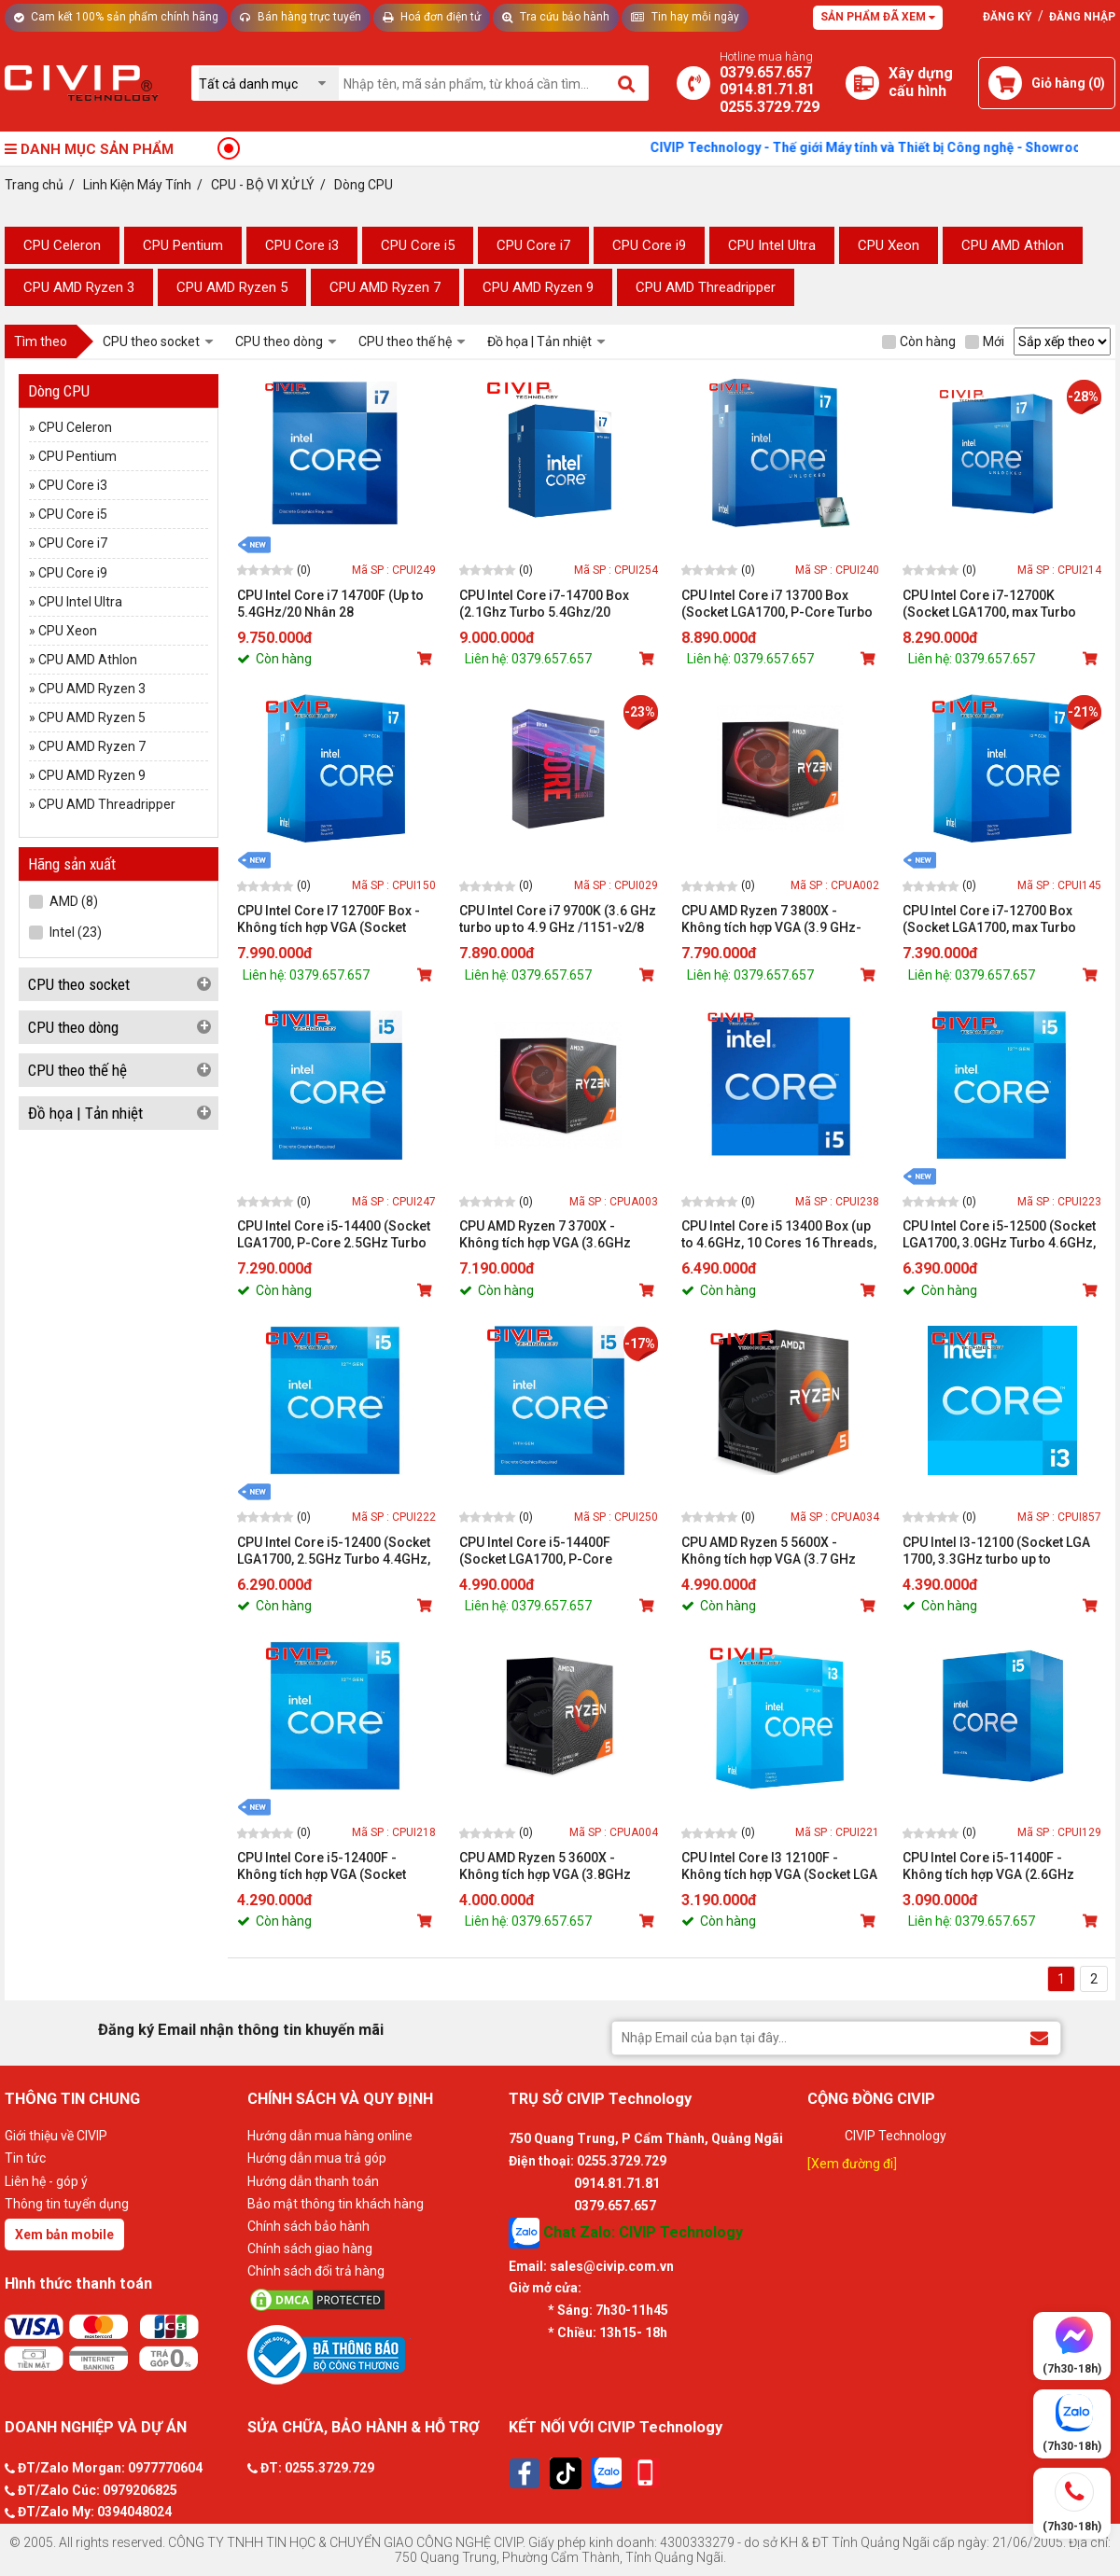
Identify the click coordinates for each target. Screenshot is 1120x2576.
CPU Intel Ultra (772, 245)
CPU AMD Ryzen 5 (231, 287)
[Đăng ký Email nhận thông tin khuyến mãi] (1039, 2037)
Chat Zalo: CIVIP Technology (626, 2233)
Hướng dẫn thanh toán (313, 2181)
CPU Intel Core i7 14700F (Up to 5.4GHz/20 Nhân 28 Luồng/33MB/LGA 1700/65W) (330, 604)
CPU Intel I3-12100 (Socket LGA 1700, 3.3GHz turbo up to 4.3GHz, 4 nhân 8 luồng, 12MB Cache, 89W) (996, 1551)
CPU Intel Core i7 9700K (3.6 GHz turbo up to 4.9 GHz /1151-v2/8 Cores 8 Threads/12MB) (557, 919)
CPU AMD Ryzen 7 (385, 287)
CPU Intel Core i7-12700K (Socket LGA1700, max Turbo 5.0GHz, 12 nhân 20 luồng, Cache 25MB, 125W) (1001, 604)
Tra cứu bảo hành (555, 16)
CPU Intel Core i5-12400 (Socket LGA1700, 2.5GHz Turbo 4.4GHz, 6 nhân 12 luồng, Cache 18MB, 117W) (333, 1551)
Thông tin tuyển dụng (67, 2203)
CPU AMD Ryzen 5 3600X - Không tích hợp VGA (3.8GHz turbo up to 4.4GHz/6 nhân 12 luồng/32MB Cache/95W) (547, 1866)
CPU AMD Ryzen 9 (538, 287)
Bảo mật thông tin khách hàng (335, 2203)
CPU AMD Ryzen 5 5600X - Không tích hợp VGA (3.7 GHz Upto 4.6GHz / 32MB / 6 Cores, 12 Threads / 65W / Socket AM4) (777, 1551)
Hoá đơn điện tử (432, 16)
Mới (984, 341)
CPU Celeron (62, 245)
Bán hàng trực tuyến (300, 16)
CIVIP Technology (895, 2135)
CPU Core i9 (649, 245)
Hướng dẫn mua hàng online (330, 2135)
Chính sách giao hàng (309, 2248)
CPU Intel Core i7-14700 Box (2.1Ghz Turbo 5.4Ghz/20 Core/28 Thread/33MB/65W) (544, 604)
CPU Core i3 (302, 245)
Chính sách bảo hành (308, 2226)
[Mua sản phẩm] (426, 658)
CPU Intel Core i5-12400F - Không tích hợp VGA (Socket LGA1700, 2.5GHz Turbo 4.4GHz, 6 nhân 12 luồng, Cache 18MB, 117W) (333, 1866)
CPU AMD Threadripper (706, 287)
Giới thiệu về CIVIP (56, 2135)
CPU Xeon (888, 245)
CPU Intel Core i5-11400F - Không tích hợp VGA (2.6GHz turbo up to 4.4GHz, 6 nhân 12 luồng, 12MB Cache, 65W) (991, 1866)
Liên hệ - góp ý (46, 2181)
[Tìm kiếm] (628, 83)
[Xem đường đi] (852, 2163)
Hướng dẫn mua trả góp (316, 2158)
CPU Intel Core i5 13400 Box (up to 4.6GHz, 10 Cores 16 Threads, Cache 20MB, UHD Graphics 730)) (778, 1234)
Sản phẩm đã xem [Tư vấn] (877, 16)
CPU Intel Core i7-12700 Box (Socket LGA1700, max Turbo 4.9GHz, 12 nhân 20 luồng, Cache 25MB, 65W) (1001, 919)
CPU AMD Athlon (1012, 245)
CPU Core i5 (418, 245)
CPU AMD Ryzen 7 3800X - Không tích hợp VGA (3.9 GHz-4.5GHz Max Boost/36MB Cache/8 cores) (771, 919)
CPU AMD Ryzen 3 (78, 287)
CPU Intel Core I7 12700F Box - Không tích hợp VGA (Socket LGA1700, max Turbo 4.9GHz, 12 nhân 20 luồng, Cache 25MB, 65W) (333, 919)
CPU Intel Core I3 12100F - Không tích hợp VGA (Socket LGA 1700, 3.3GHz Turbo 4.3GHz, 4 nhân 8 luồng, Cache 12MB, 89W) (779, 1866)
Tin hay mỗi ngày (685, 16)
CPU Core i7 (533, 245)
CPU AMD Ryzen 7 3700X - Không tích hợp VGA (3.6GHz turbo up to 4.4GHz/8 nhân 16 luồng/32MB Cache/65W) (547, 1234)
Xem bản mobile (64, 2234)
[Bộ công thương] (373, 2354)
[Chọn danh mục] (269, 83)
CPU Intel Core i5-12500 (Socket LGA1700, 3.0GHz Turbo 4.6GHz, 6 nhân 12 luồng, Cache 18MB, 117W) (999, 1234)
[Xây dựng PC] (862, 83)
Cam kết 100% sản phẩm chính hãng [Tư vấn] (116, 16)
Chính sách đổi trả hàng (316, 2270)
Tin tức (25, 2158)
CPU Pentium (183, 245)
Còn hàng (919, 341)
